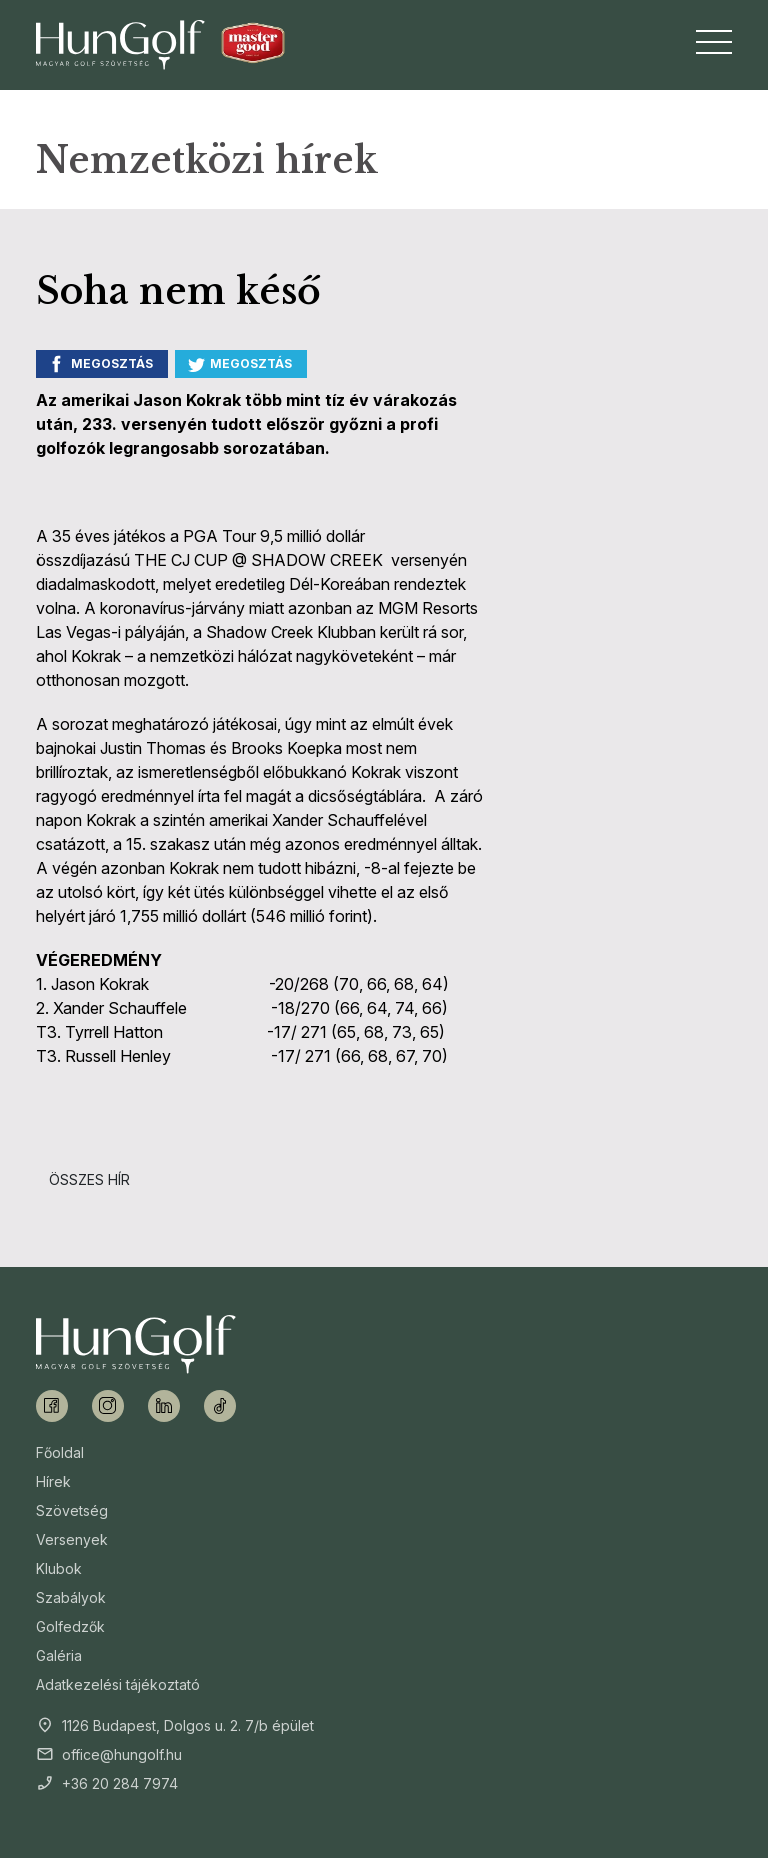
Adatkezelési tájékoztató (118, 1684)
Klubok (59, 1568)
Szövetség (72, 1510)
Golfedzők (70, 1626)
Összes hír (89, 1179)
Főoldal (60, 1452)
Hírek (53, 1481)
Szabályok (71, 1597)
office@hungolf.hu (122, 1754)
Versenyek (72, 1539)
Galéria (59, 1655)
